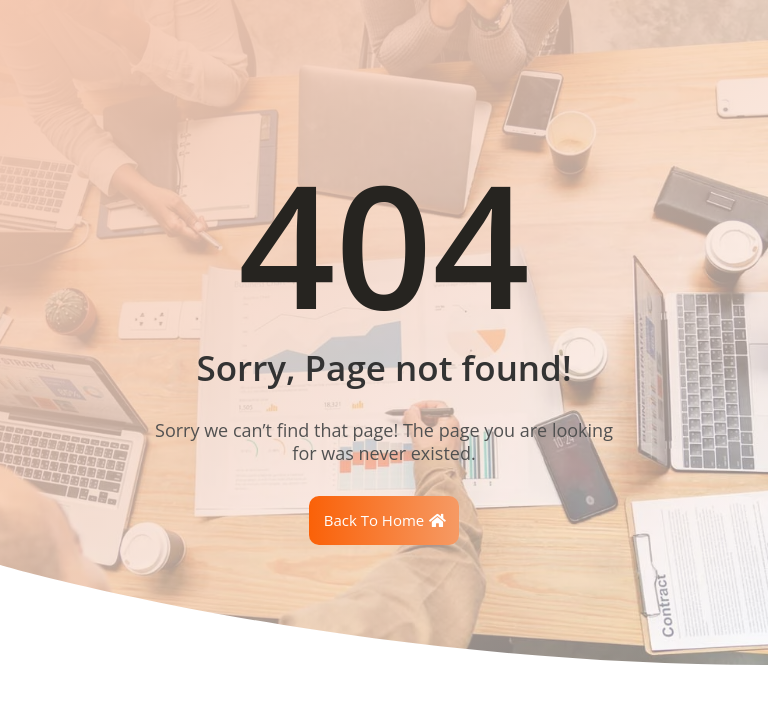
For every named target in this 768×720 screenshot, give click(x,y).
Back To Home (374, 520)
